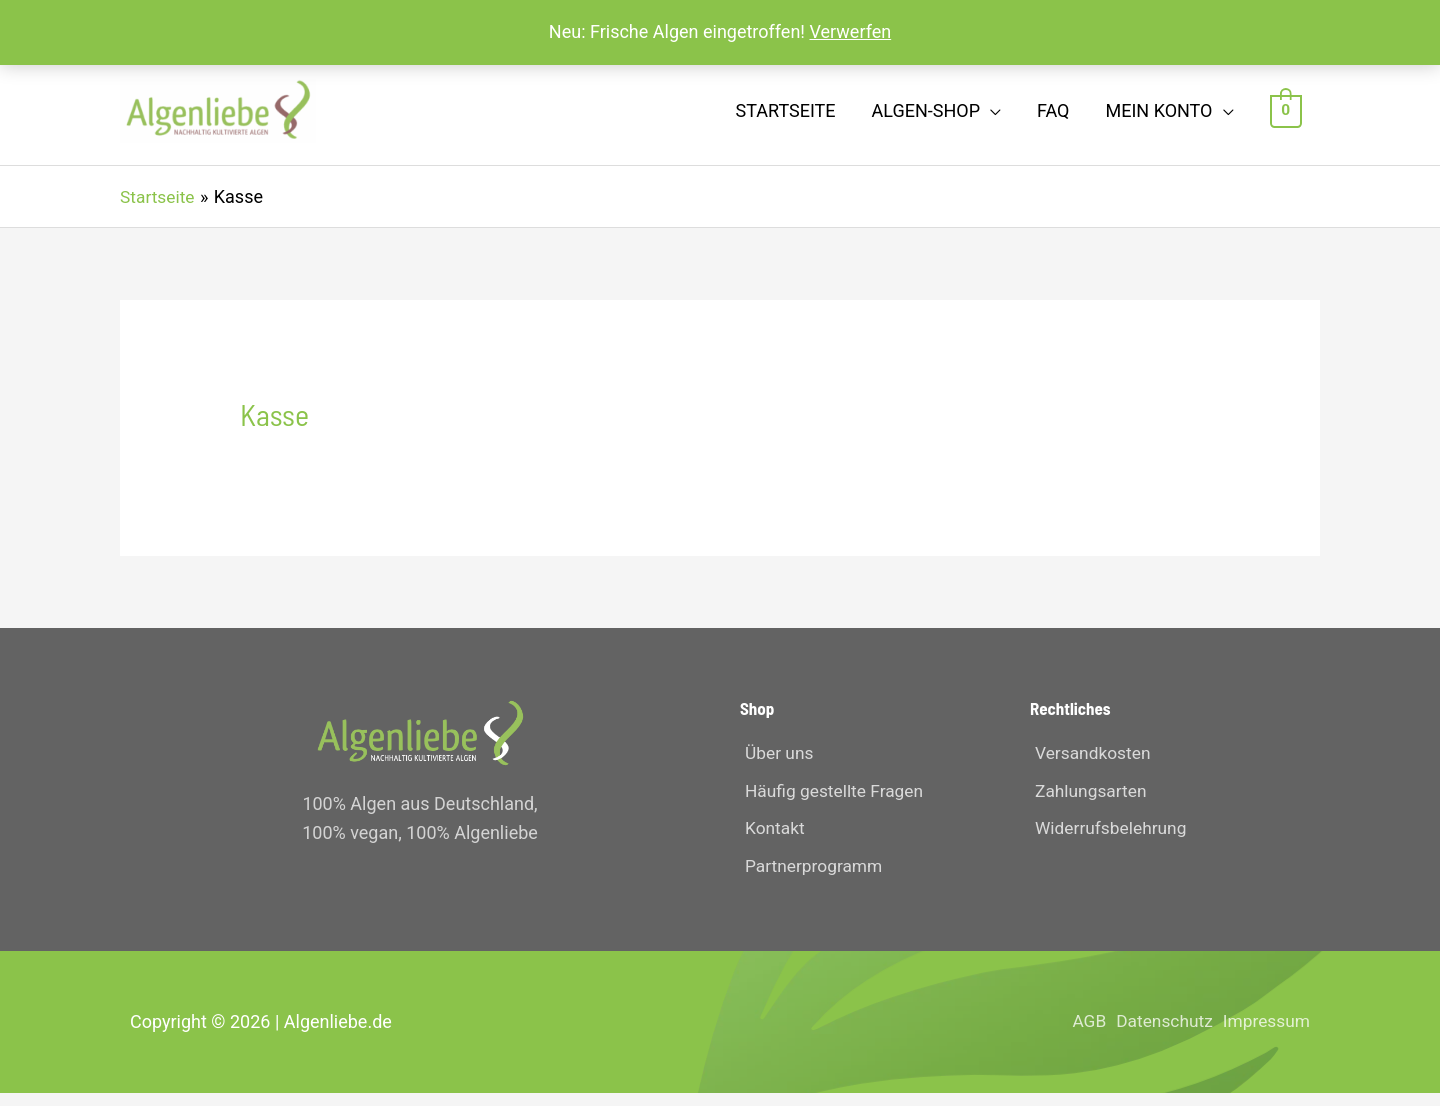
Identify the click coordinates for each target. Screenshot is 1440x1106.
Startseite (786, 115)
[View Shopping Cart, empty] (1286, 115)
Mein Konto (1158, 115)
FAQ (1053, 115)
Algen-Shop (926, 115)
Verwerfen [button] (850, 31)
